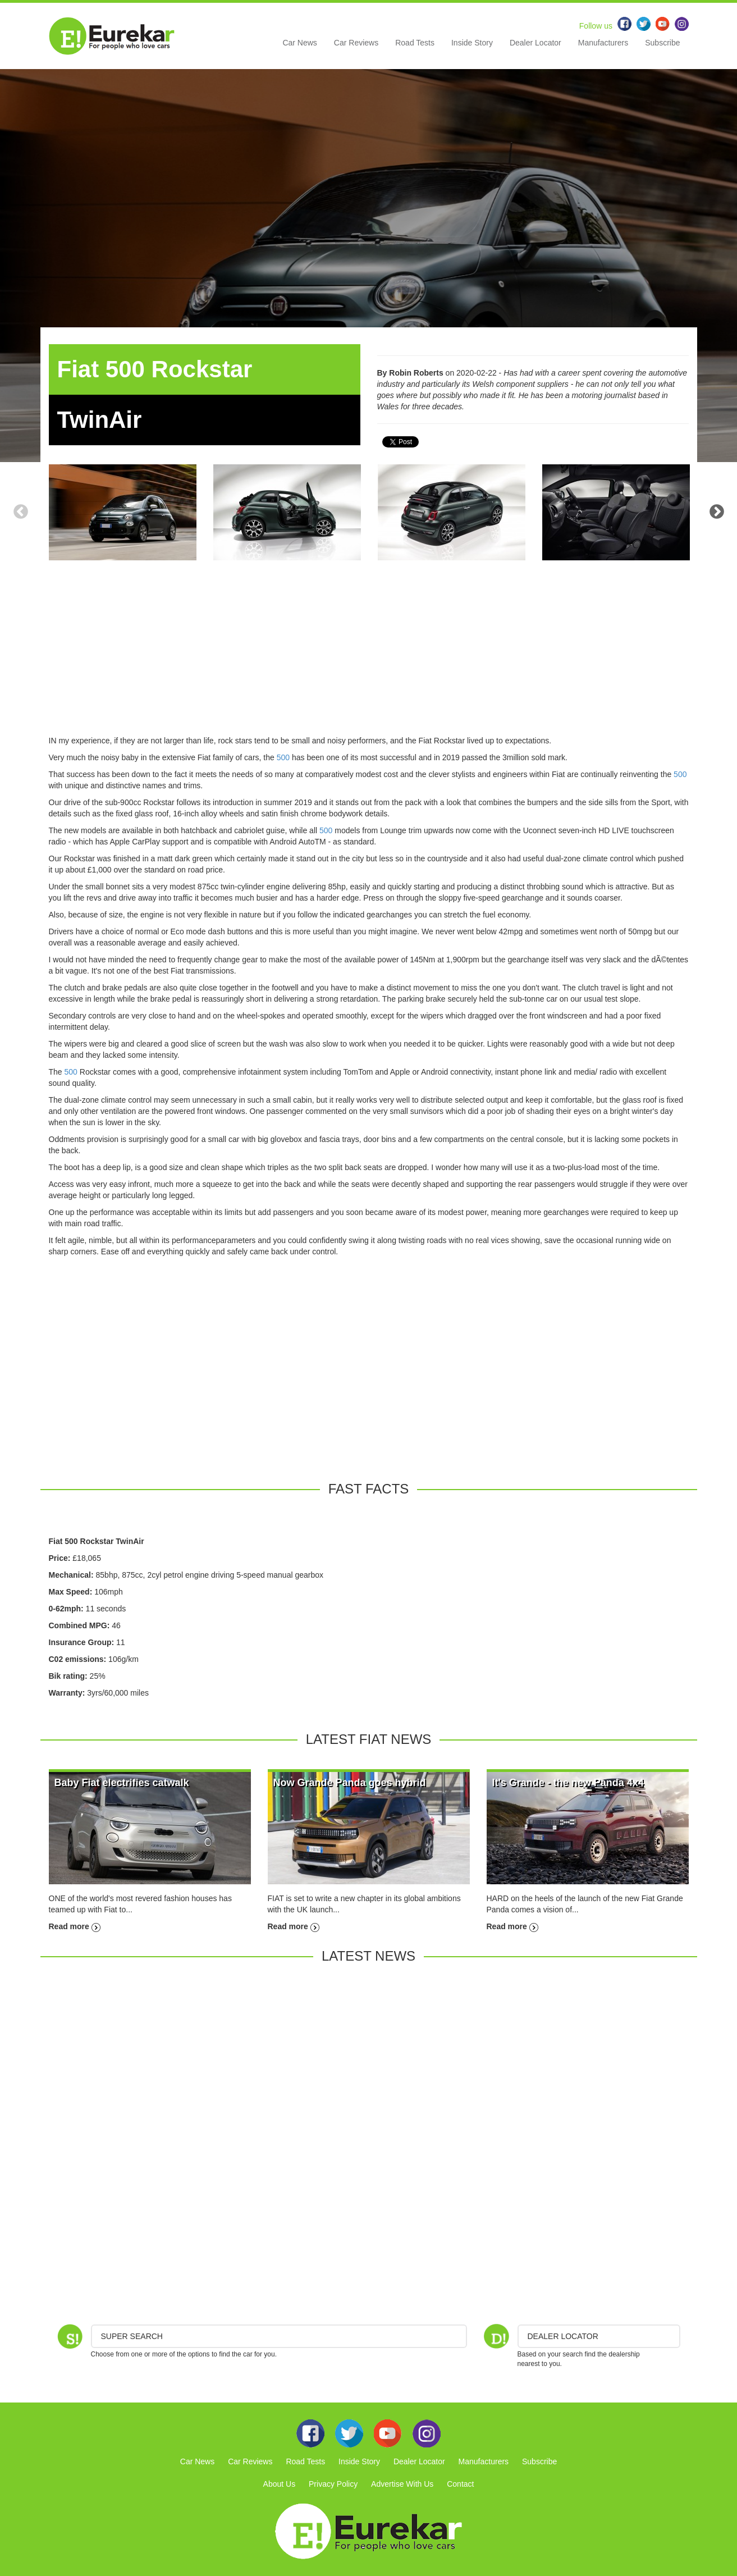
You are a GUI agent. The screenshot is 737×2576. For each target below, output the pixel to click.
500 (283, 757)
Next (716, 512)
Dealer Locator (535, 42)
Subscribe (662, 42)
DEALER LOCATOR (563, 2336)
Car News (299, 42)
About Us (279, 2483)
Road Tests (414, 42)
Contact (460, 2483)
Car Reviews (356, 42)
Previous (20, 512)
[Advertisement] (369, 656)
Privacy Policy (333, 2483)
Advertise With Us (402, 2483)
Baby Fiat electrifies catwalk (121, 1782)
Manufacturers (603, 42)
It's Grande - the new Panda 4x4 (568, 1782)
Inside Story (472, 42)
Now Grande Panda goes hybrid (349, 1782)
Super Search (132, 2336)
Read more (74, 1926)
